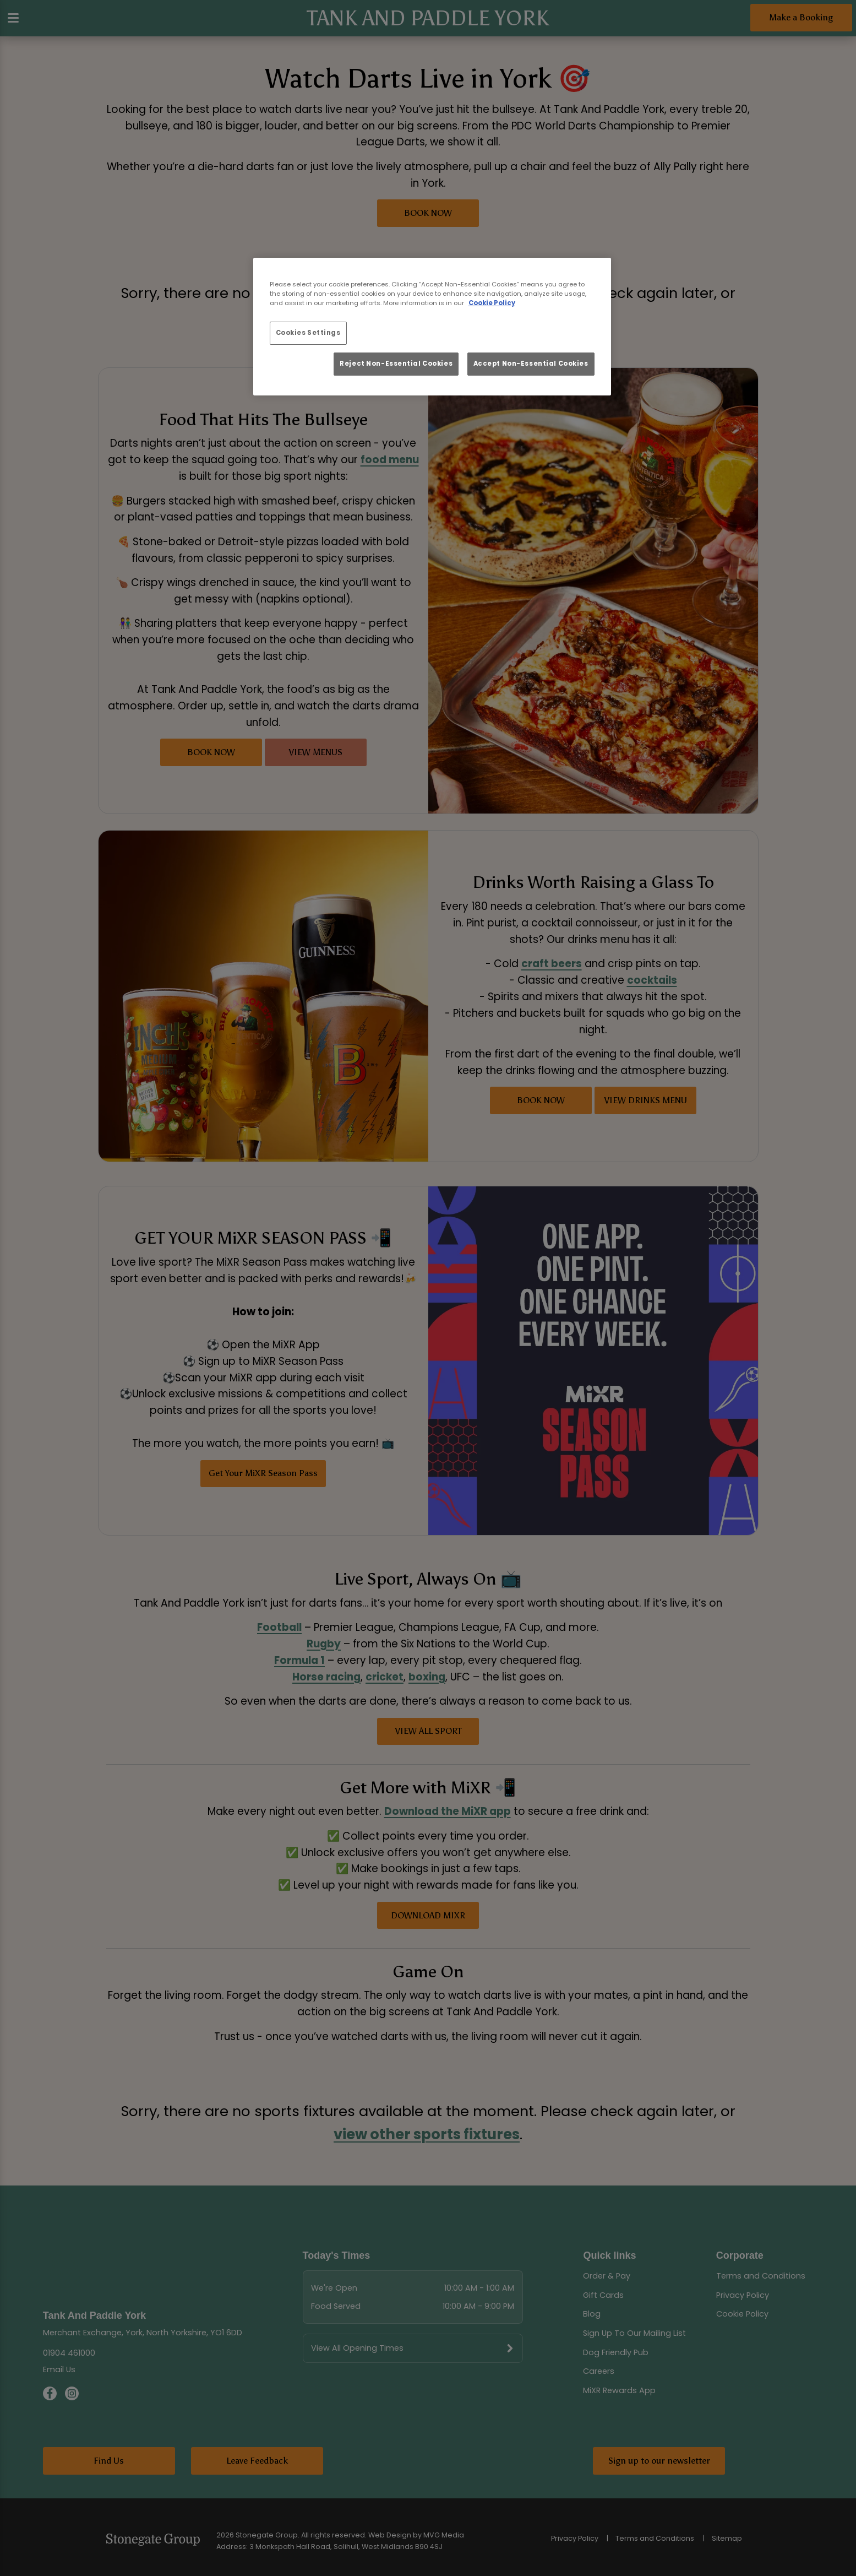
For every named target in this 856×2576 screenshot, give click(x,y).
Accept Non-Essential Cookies (530, 363)
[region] (432, 326)
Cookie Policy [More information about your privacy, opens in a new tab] (491, 303)
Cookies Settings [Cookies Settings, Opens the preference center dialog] (308, 332)
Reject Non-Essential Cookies (396, 363)
